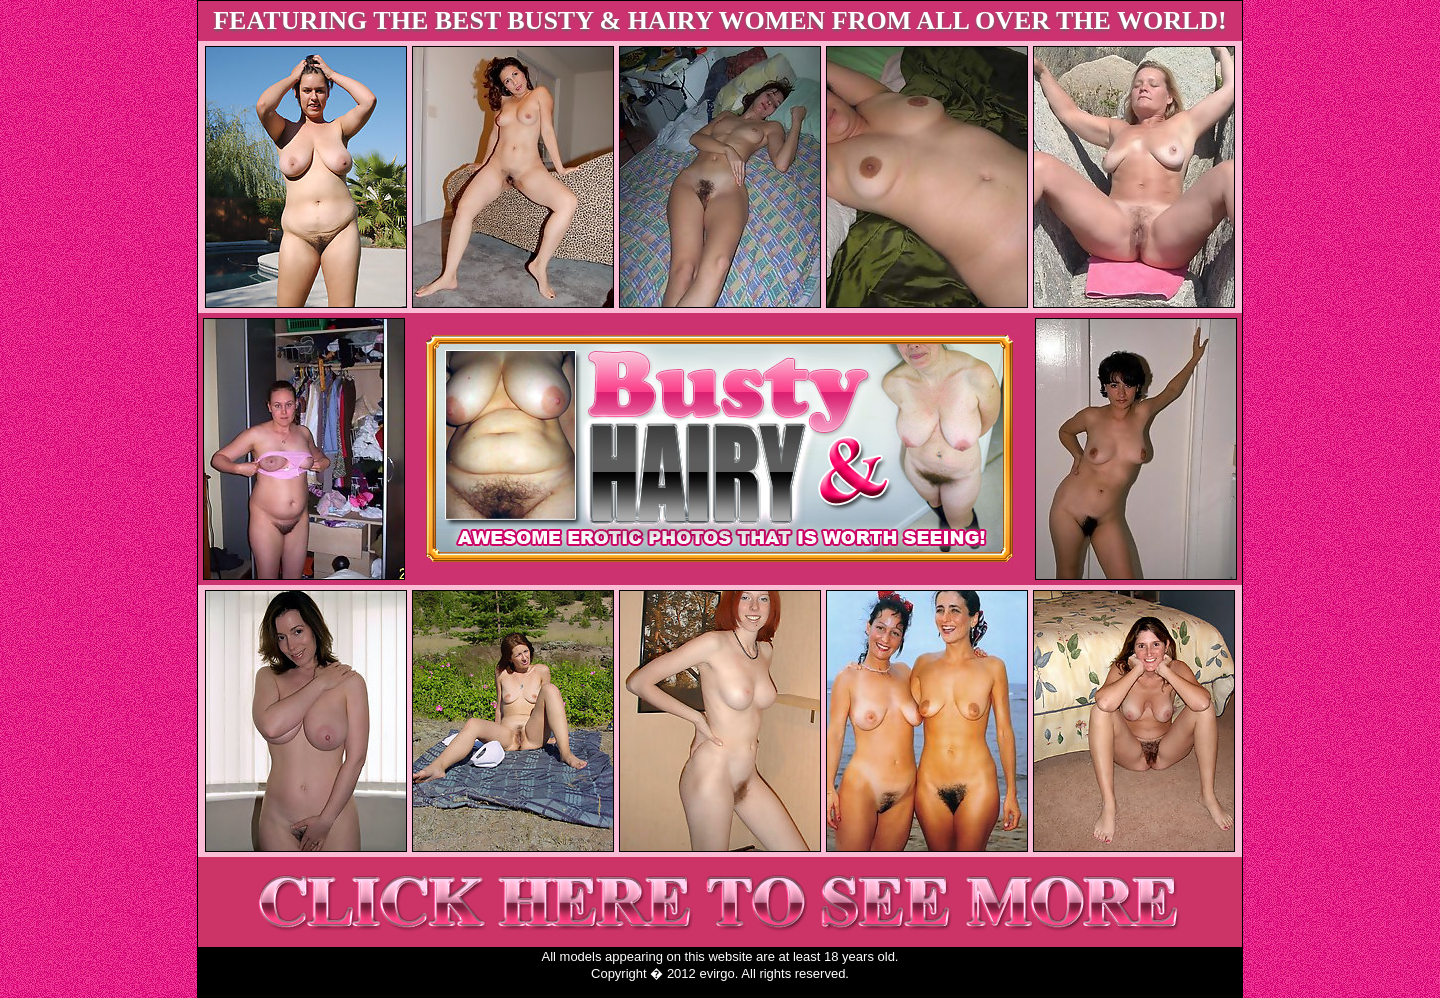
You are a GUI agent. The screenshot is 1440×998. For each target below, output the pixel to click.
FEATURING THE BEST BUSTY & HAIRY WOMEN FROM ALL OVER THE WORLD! (720, 20)
